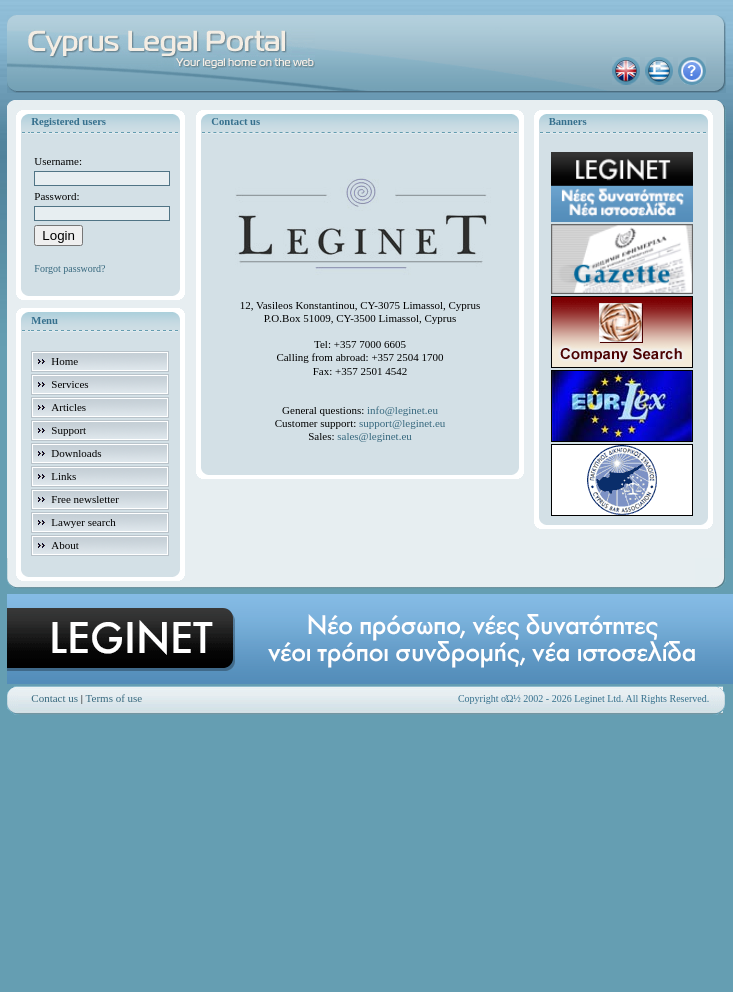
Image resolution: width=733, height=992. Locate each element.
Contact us (54, 698)
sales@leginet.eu (374, 436)
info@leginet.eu (402, 410)
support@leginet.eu (402, 423)
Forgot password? (69, 268)
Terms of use (114, 698)
